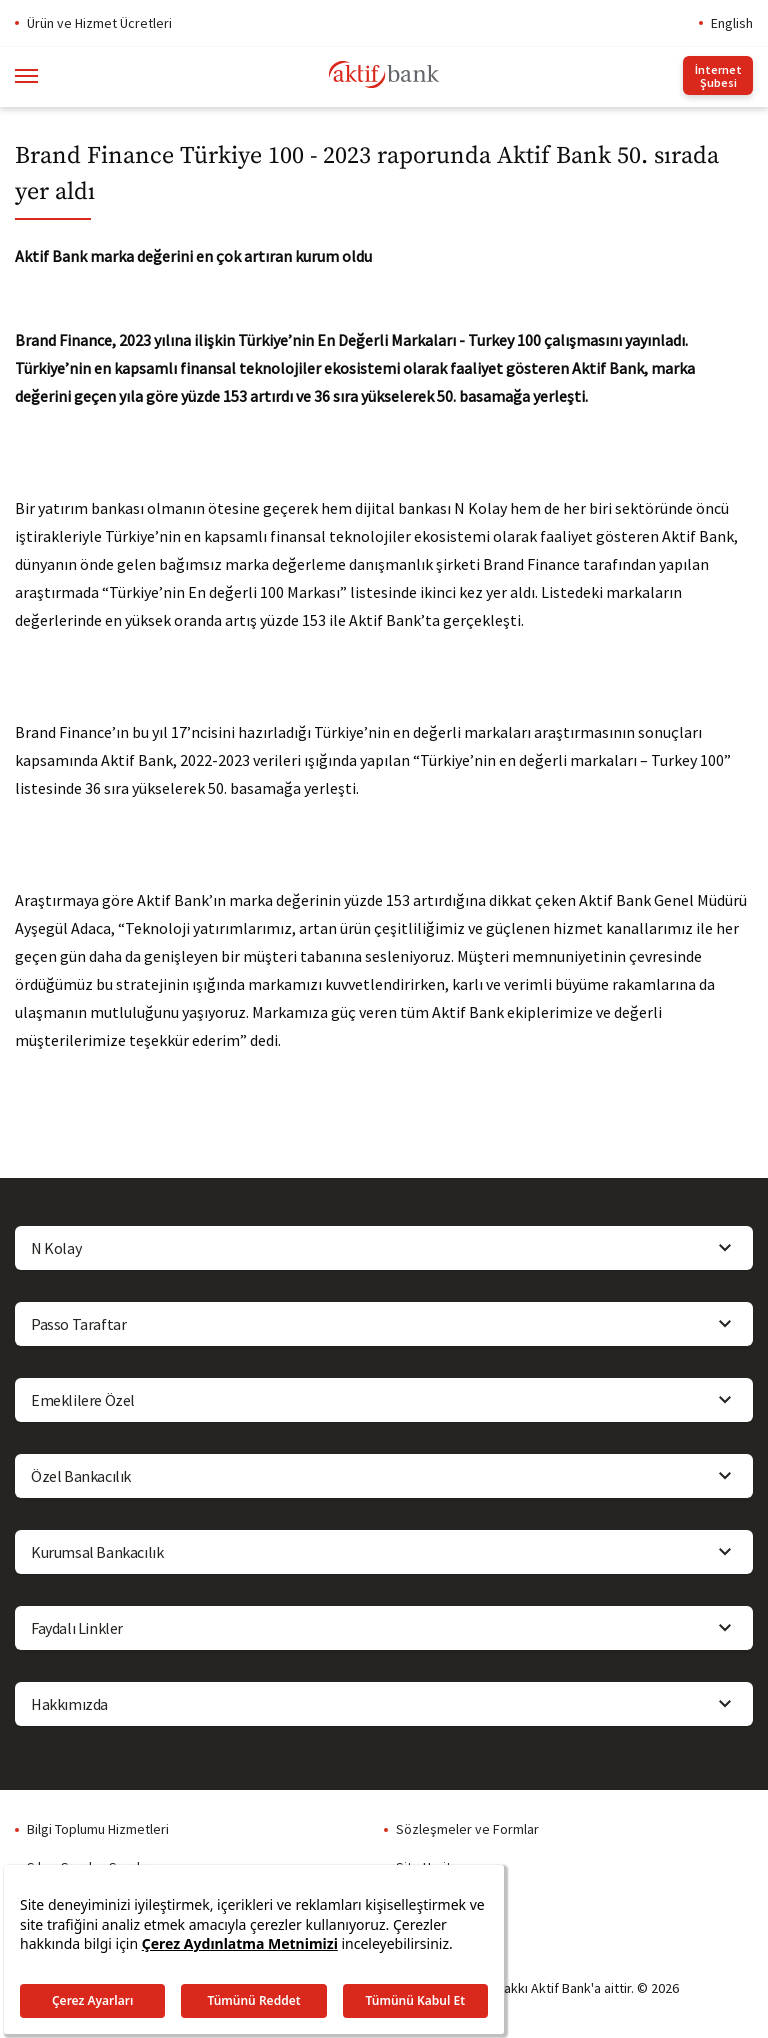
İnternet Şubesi (718, 76)
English (732, 23)
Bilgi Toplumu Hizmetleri (98, 1829)
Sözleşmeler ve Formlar (467, 1829)
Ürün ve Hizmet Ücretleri (99, 23)
